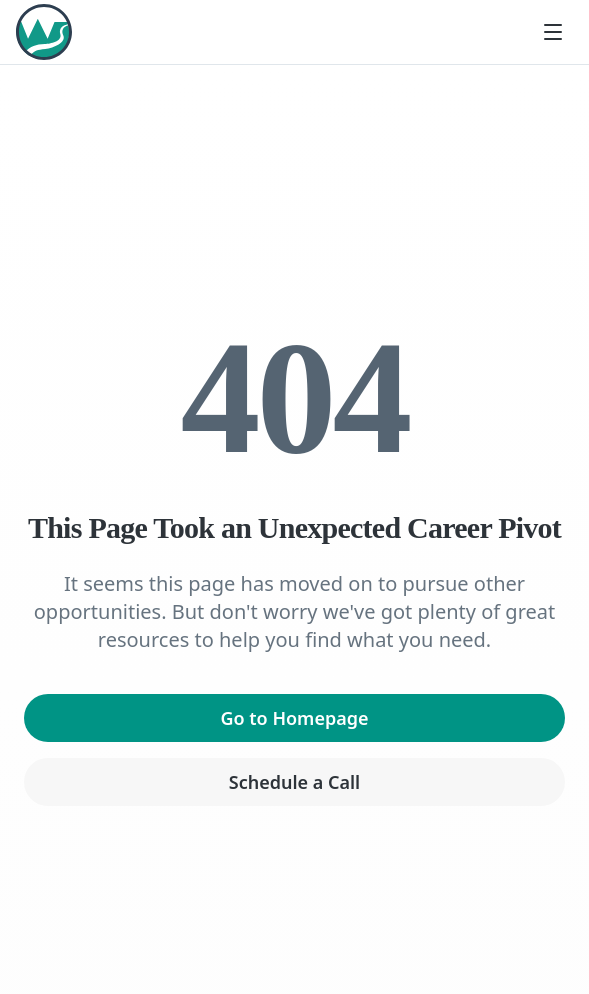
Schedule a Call (294, 782)
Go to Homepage (294, 718)
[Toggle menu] (553, 32)
